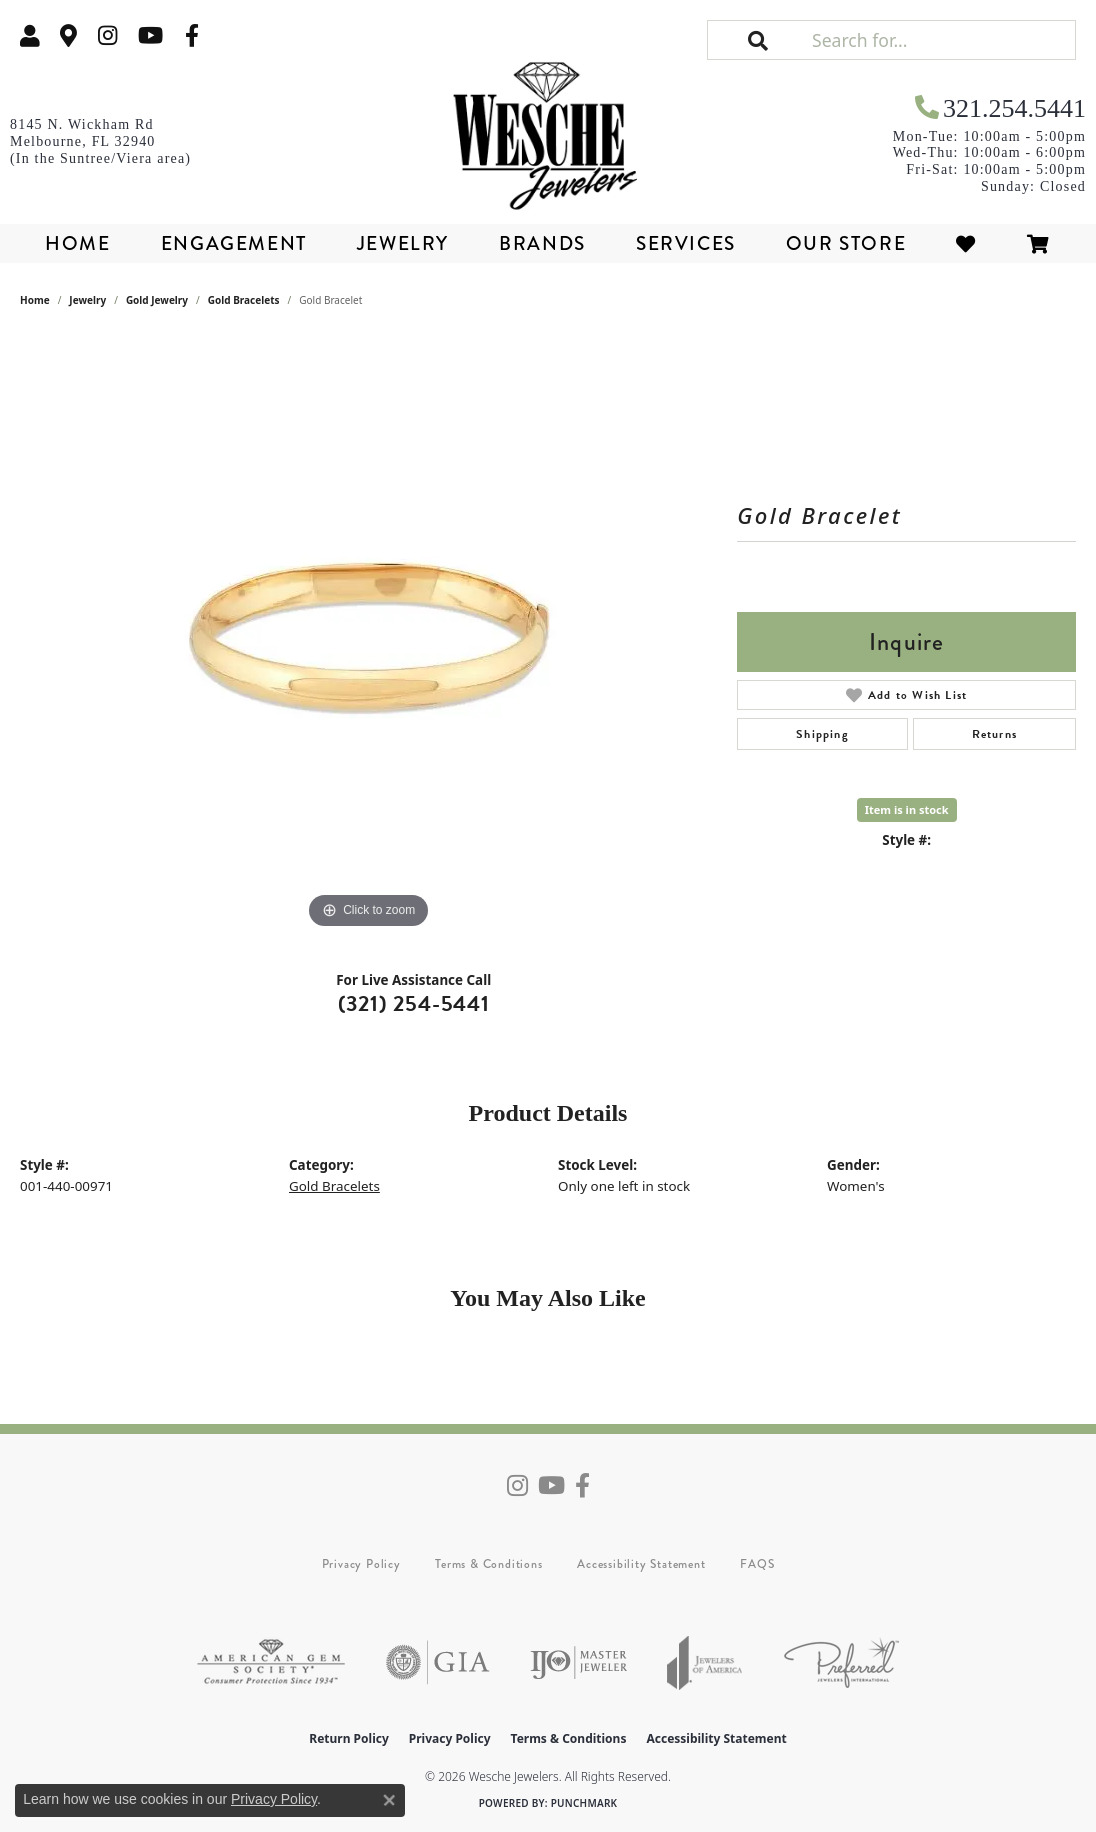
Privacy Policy (361, 1564)
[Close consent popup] (389, 1800)
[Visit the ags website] (271, 1662)
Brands (542, 243)
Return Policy (349, 1738)
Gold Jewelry (157, 300)
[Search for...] (941, 40)
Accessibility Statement (641, 1564)
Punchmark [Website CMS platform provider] (584, 1803)
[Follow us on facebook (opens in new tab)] (192, 35)
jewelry (87, 300)
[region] (369, 634)
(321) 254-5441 (414, 1003)
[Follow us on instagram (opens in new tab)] (108, 35)
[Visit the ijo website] (578, 1662)
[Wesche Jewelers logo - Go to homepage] (548, 129)
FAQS (757, 1564)
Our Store (846, 243)
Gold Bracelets (244, 300)
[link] (69, 35)
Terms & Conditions (488, 1564)
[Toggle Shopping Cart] (1039, 243)
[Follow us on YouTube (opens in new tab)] (150, 35)
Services (686, 243)
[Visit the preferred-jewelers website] (841, 1662)
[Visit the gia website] (438, 1662)
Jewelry (403, 243)
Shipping (822, 734)
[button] (30, 35)
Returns (994, 734)
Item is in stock (907, 809)
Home (77, 243)
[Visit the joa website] (705, 1662)
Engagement (234, 243)
